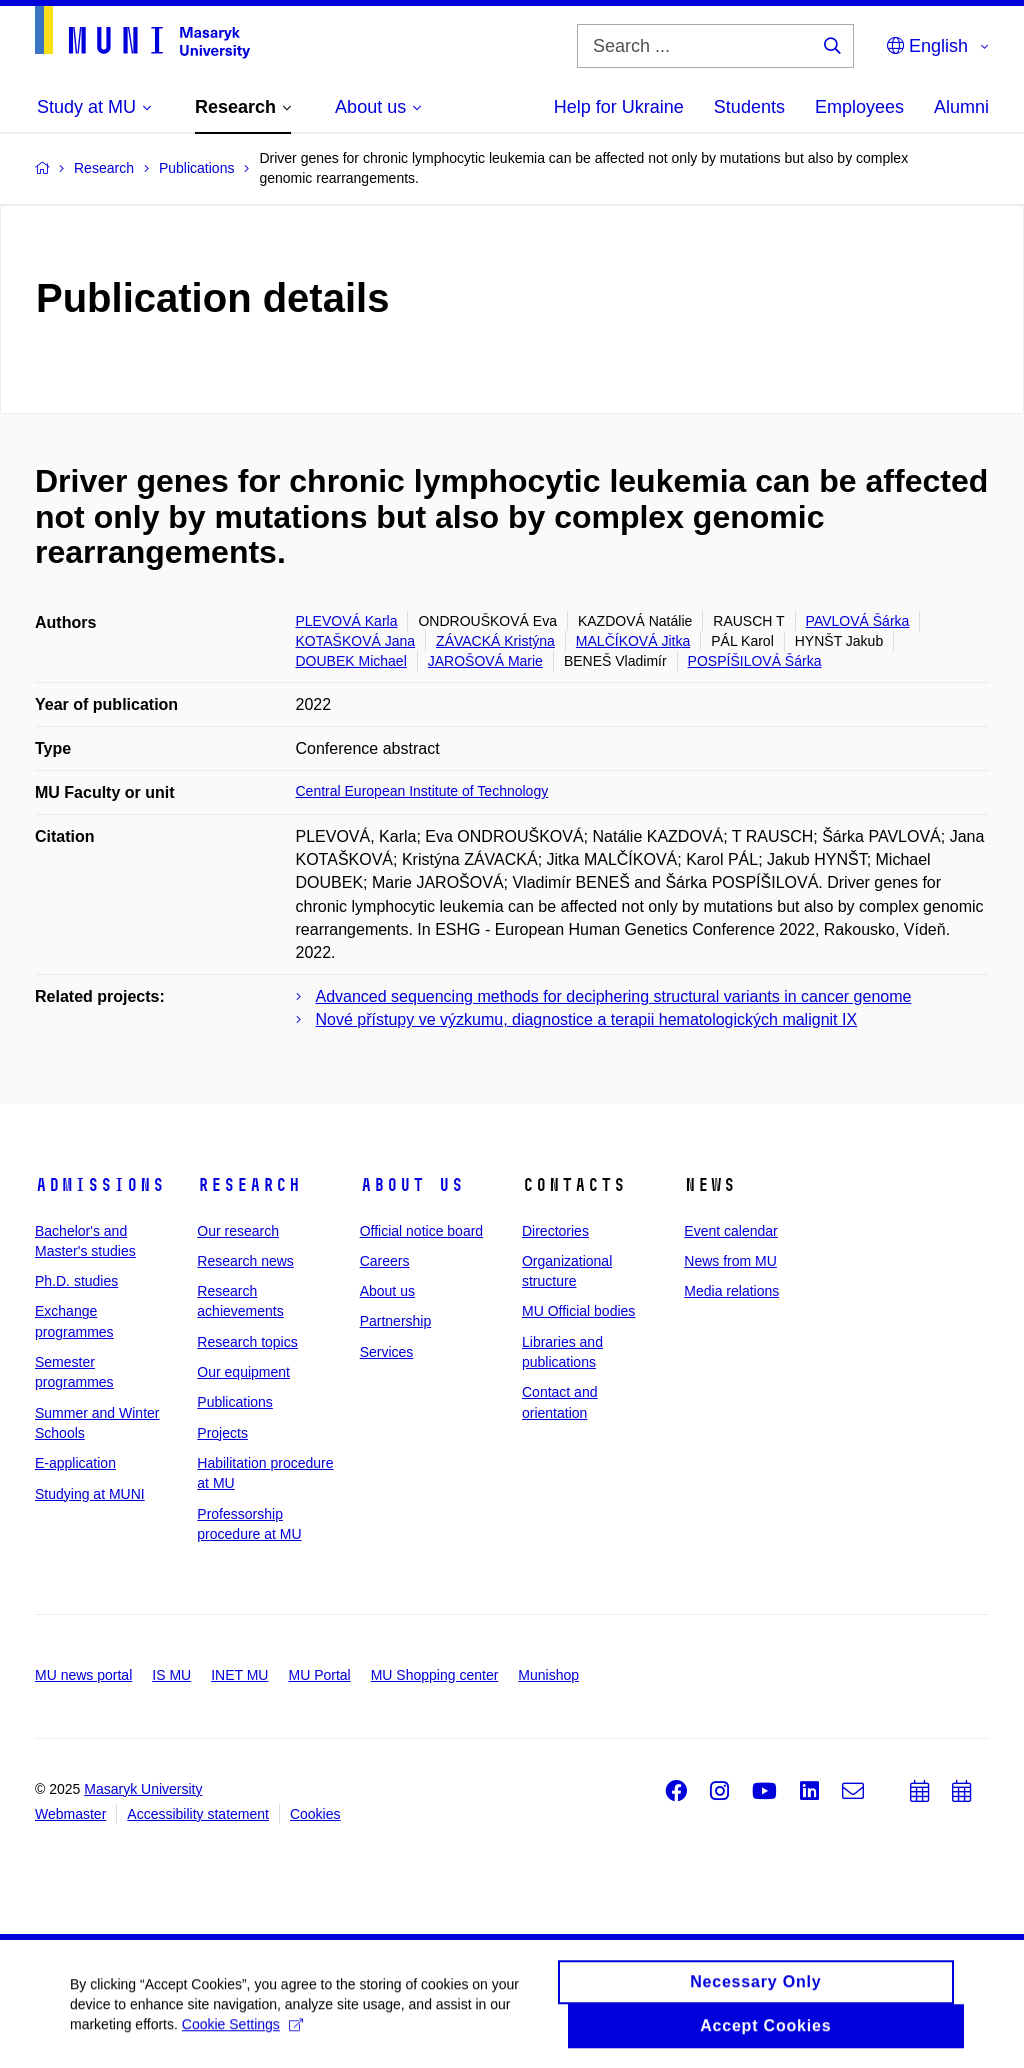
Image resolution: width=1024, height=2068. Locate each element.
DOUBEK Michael (351, 661)
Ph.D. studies (76, 1281)
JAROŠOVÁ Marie (485, 661)
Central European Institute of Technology (422, 791)
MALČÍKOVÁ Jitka (633, 641)
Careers (385, 1261)
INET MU (239, 1675)
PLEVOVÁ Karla (347, 621)
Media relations (731, 1291)
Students (749, 107)
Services (387, 1352)
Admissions (100, 1185)
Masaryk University (143, 1789)
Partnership (396, 1321)
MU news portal (83, 1675)
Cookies (315, 1814)
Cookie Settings (242, 2032)
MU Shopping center (435, 1675)
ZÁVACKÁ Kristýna (495, 641)
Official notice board (421, 1231)
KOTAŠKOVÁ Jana (356, 641)
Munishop (548, 1675)
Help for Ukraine (619, 107)
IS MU (171, 1675)
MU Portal (319, 1675)
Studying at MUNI (90, 1494)
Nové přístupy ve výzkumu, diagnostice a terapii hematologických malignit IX (587, 1019)
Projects (222, 1433)
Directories (555, 1231)
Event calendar (730, 1231)
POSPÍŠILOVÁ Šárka (755, 661)
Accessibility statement (198, 1814)
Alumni (961, 107)
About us (412, 1185)
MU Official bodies (578, 1311)
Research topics (247, 1342)
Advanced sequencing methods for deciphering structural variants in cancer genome (614, 996)
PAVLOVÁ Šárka (858, 621)
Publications (235, 1402)
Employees (859, 107)
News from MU (730, 1261)
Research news (245, 1261)
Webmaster (70, 1814)
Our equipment (243, 1372)
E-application (75, 1463)
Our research (238, 1231)
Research (249, 1185)
